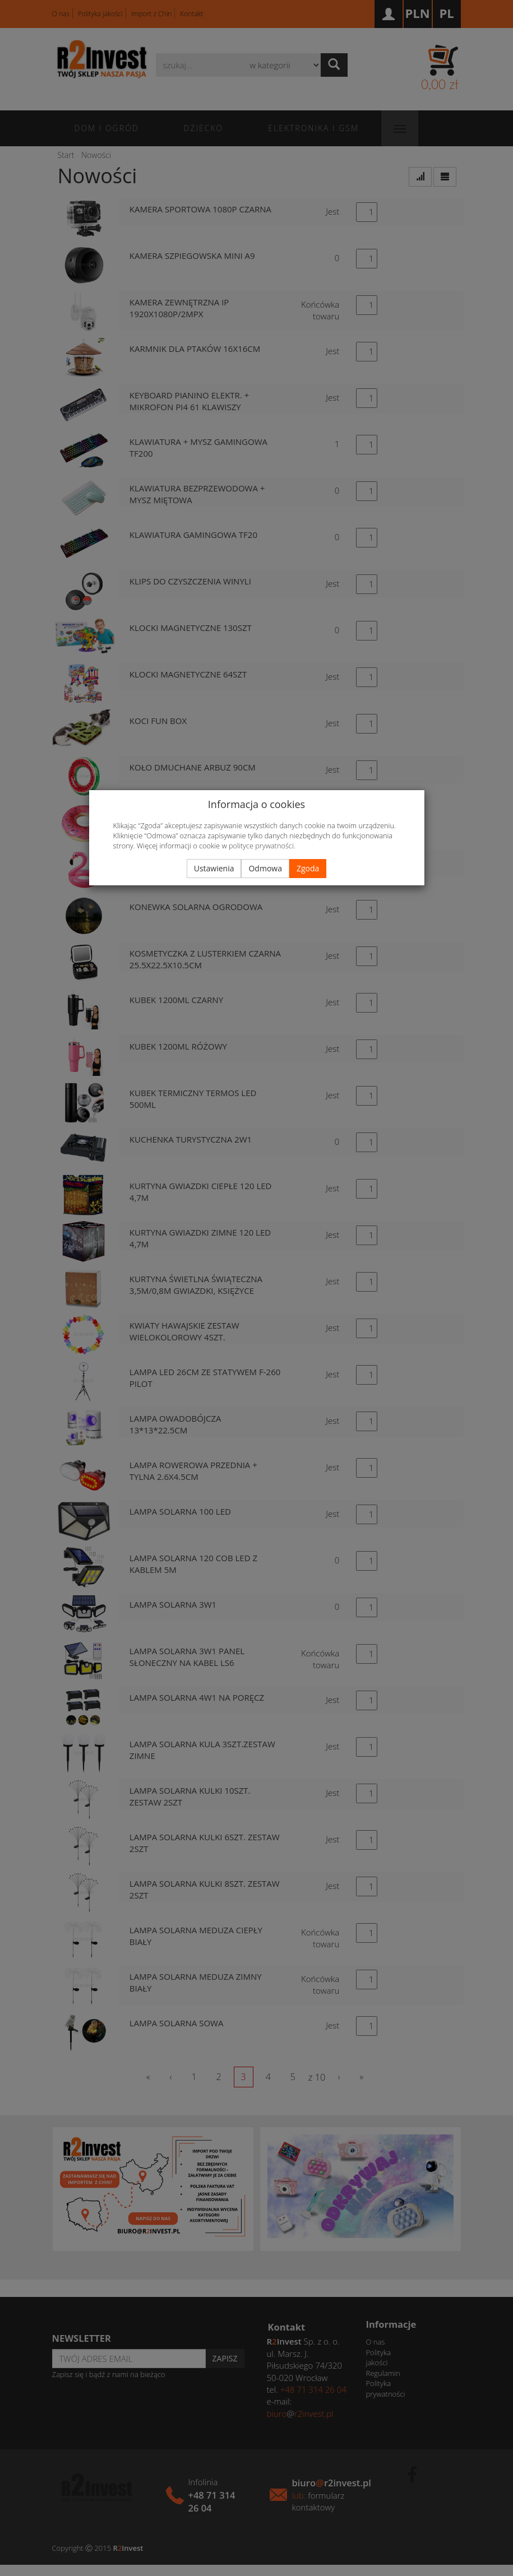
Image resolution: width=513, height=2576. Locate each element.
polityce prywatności (261, 846)
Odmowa (264, 868)
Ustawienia (214, 868)
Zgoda (308, 868)
